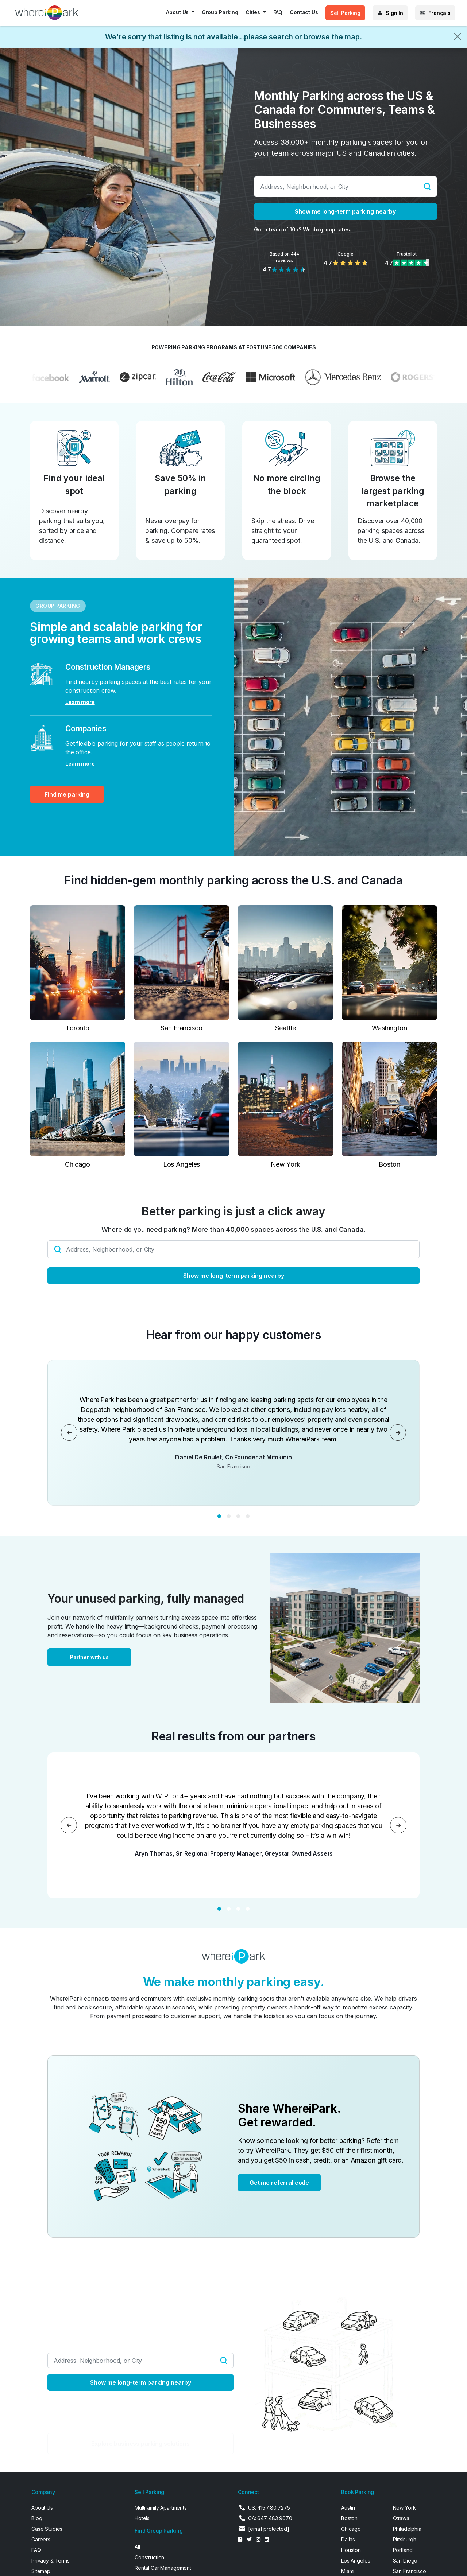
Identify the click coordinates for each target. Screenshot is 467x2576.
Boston (349, 2518)
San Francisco (409, 2571)
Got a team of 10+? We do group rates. (302, 229)
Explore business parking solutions (140, 2443)
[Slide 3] (238, 1516)
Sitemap (40, 2571)
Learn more (80, 702)
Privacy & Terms (50, 2560)
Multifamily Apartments (161, 2508)
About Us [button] (178, 12)
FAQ (278, 12)
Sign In (394, 13)
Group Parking (220, 12)
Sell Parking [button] (345, 13)
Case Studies (46, 2529)
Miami (347, 2571)
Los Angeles (355, 2560)
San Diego (405, 2560)
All (137, 2547)
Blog (36, 2518)
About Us (42, 2508)
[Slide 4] (248, 1516)
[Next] (398, 1432)
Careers (40, 2539)
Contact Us (304, 12)
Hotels (142, 2518)
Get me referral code (279, 2182)
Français (439, 13)
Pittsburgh (405, 2539)
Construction (149, 2557)
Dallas (348, 2539)
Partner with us (89, 1657)
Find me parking (67, 794)
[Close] (457, 36)
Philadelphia (407, 2529)
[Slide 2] (229, 1516)
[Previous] (69, 1432)
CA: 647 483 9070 (270, 2518)
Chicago (351, 2529)
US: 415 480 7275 (269, 2508)
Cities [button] (254, 12)
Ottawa (401, 2518)
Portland (403, 2550)
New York (404, 2508)
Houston (351, 2550)
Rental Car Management (163, 2568)
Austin (348, 2508)
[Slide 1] (219, 1516)
